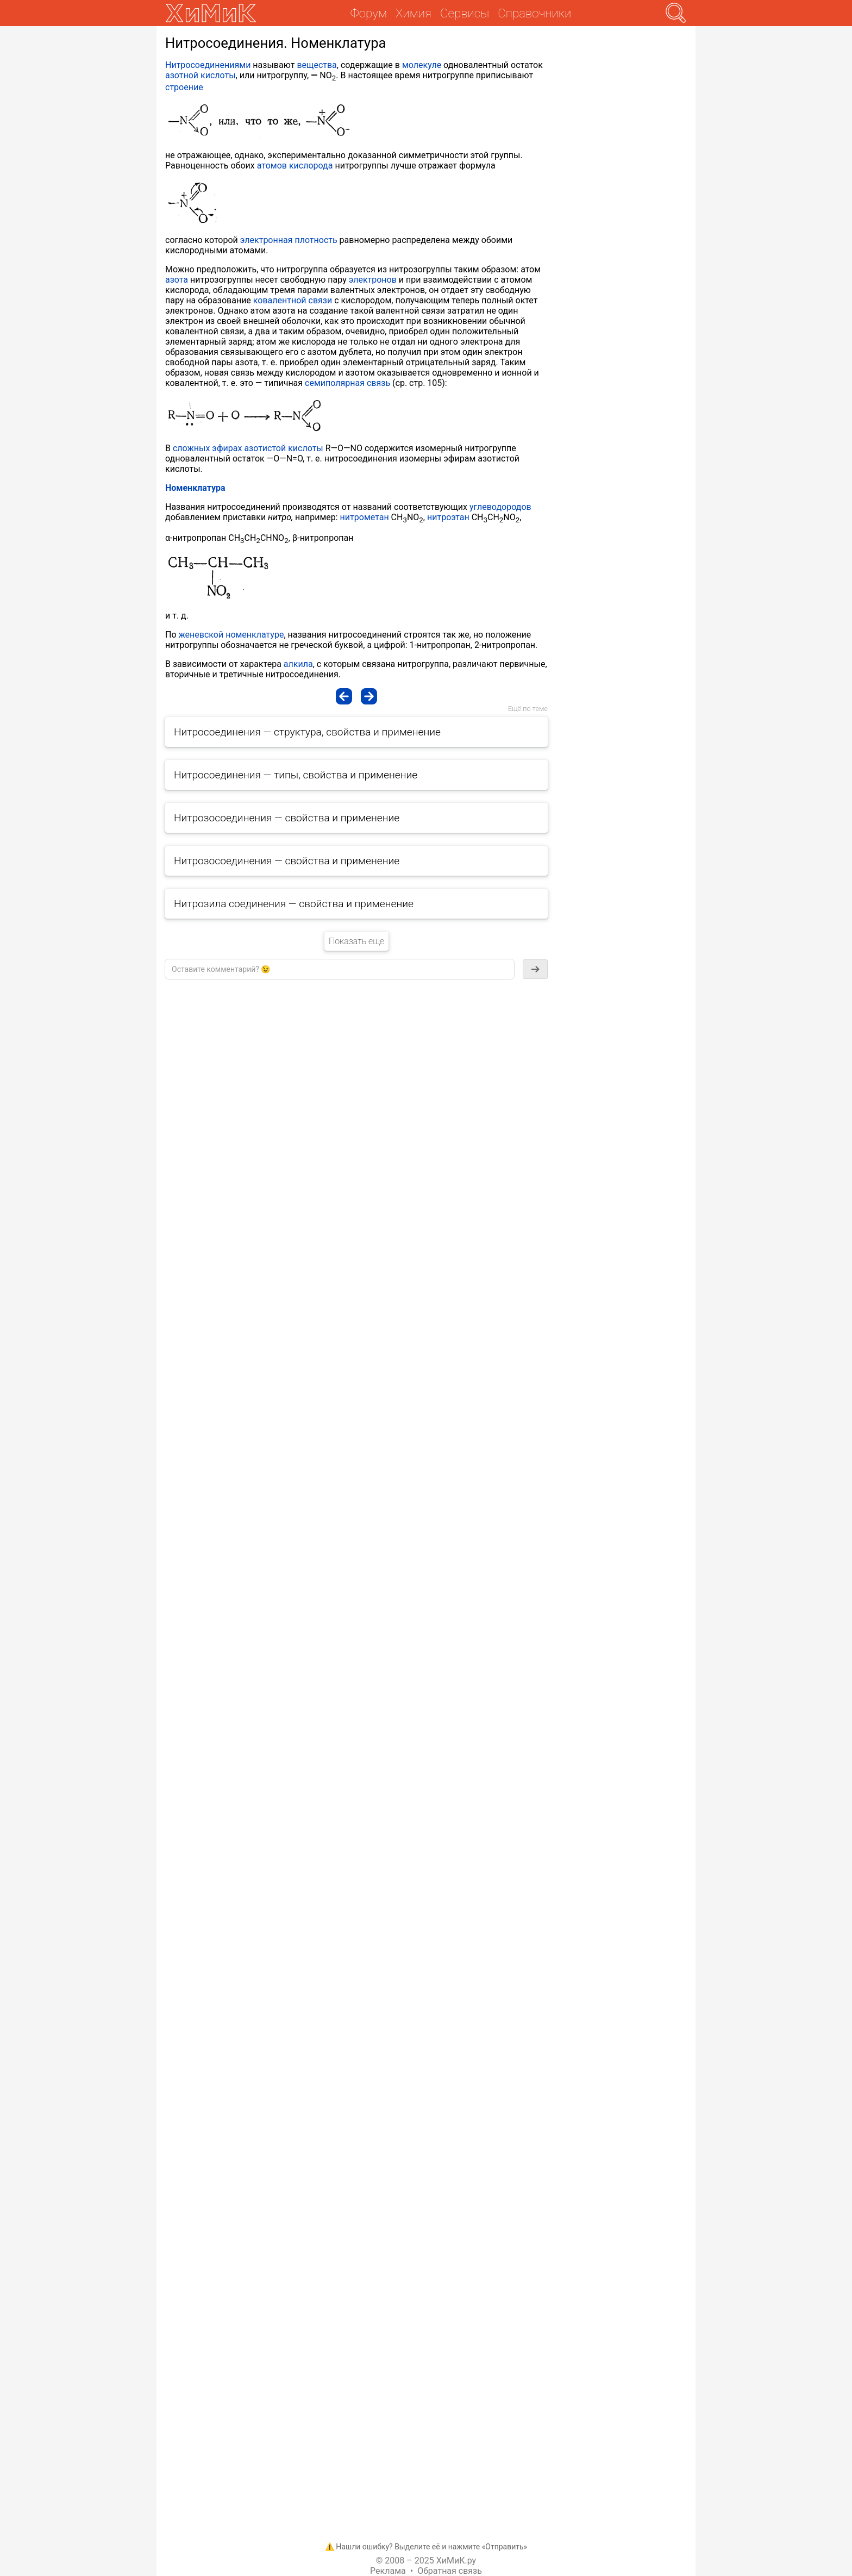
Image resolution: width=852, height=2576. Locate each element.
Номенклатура (195, 488)
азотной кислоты (200, 75)
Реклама (388, 2571)
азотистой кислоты (283, 448)
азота (176, 280)
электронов (373, 280)
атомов (272, 165)
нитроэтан (448, 517)
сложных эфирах (207, 448)
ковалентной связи (292, 300)
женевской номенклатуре (231, 634)
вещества (316, 65)
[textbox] (339, 969)
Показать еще (356, 941)
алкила (298, 664)
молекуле (421, 65)
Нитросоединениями (207, 65)
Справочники (534, 13)
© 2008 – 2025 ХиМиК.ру (426, 2560)
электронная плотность (288, 240)
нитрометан (364, 517)
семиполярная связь (347, 383)
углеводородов (500, 507)
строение (184, 87)
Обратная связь (449, 2571)
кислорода (311, 165)
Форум (368, 13)
